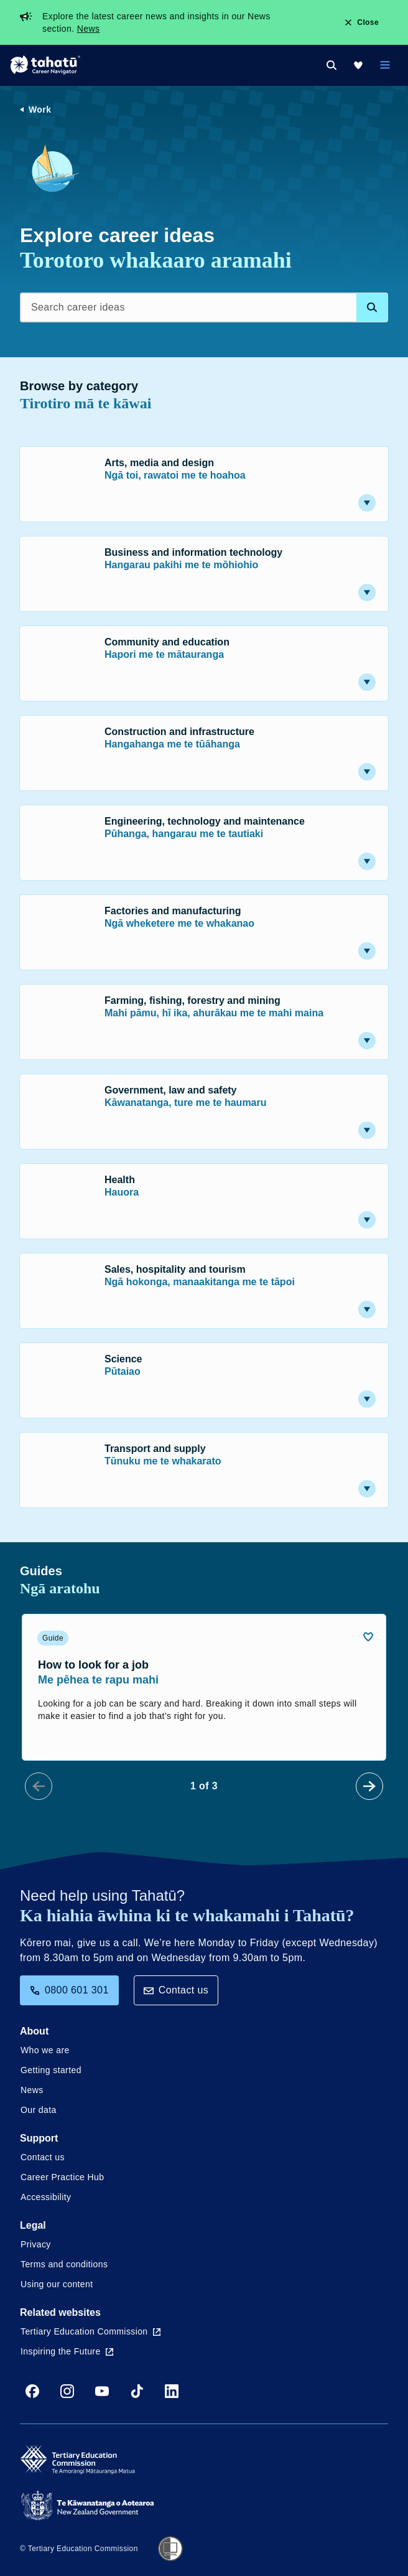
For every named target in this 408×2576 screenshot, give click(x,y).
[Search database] (371, 307)
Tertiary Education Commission (90, 2331)
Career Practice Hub (62, 2177)
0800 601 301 (69, 1990)
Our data (39, 2110)
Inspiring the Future (67, 2351)
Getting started (51, 2070)
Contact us (176, 1990)
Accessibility (46, 2197)
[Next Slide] (369, 1786)
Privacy (36, 2244)
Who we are (45, 2050)
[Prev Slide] (38, 1786)
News (88, 29)
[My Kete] (358, 65)
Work (40, 110)
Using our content (57, 2284)
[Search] (331, 65)
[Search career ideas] (204, 307)
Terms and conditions (64, 2264)
